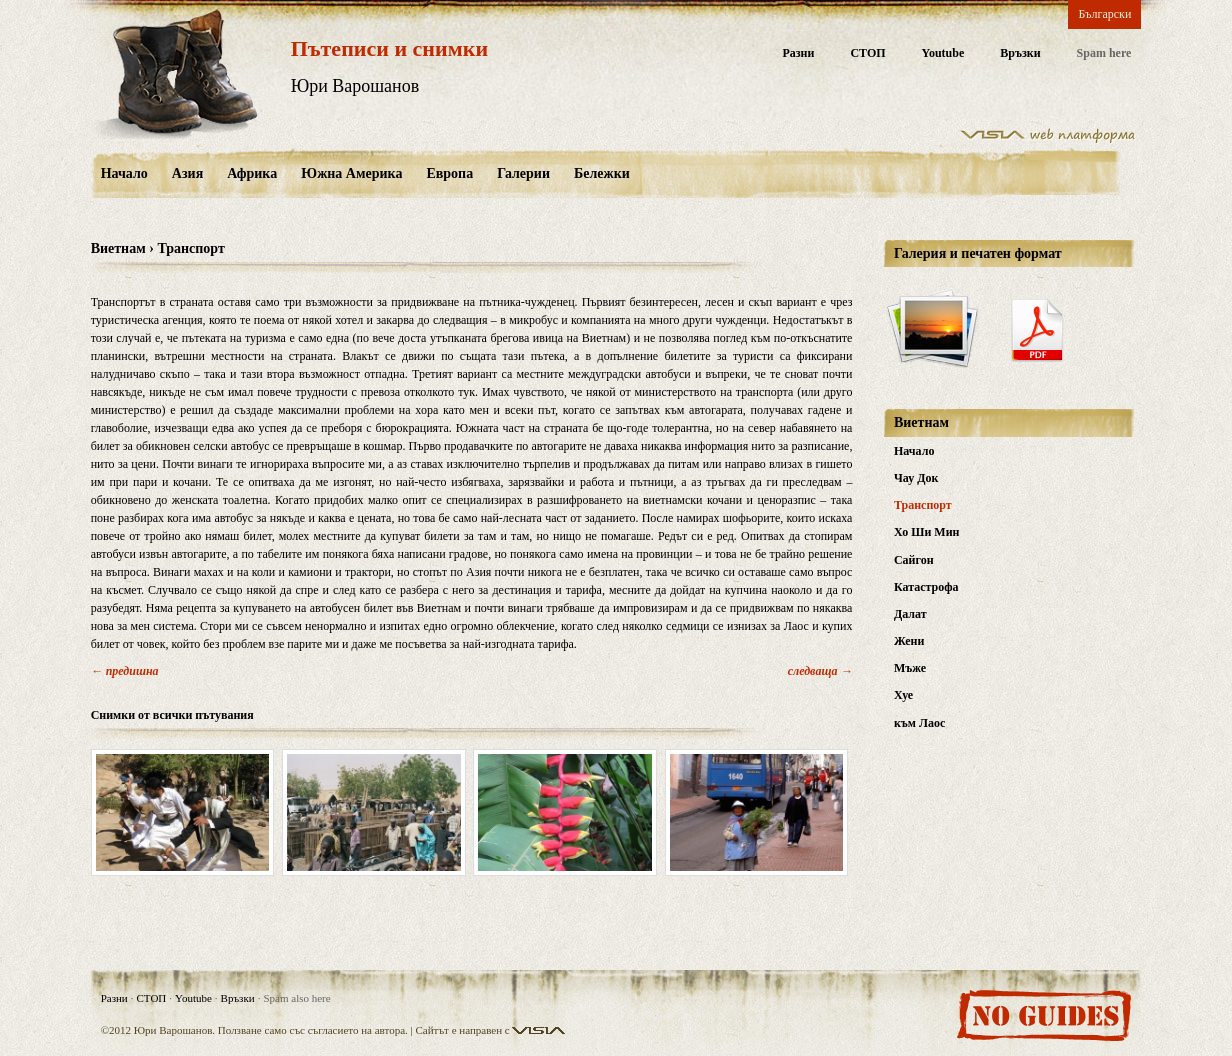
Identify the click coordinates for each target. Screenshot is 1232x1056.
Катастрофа (926, 587)
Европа (449, 173)
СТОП (867, 53)
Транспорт (923, 505)
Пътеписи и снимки (389, 48)
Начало (124, 173)
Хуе (903, 695)
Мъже (910, 668)
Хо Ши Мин (927, 532)
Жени (909, 641)
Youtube (943, 53)
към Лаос (919, 723)
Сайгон (914, 560)
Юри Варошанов (355, 86)
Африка (252, 173)
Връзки (1020, 53)
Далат (910, 614)
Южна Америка (351, 173)
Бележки (602, 173)
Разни (798, 53)
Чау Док (916, 478)
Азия (187, 173)
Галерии (523, 173)
